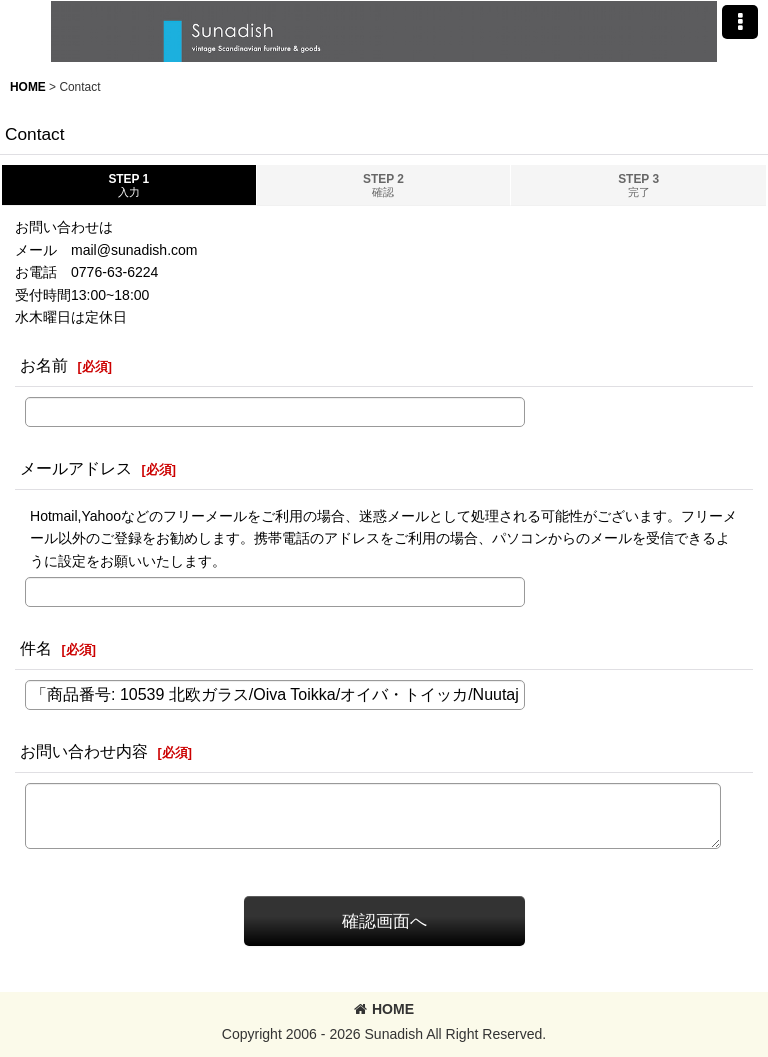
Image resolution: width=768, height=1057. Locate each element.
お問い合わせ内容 (84, 751)
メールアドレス (76, 468)
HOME (384, 1009)
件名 (36, 648)
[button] (740, 22)
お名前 (44, 365)
